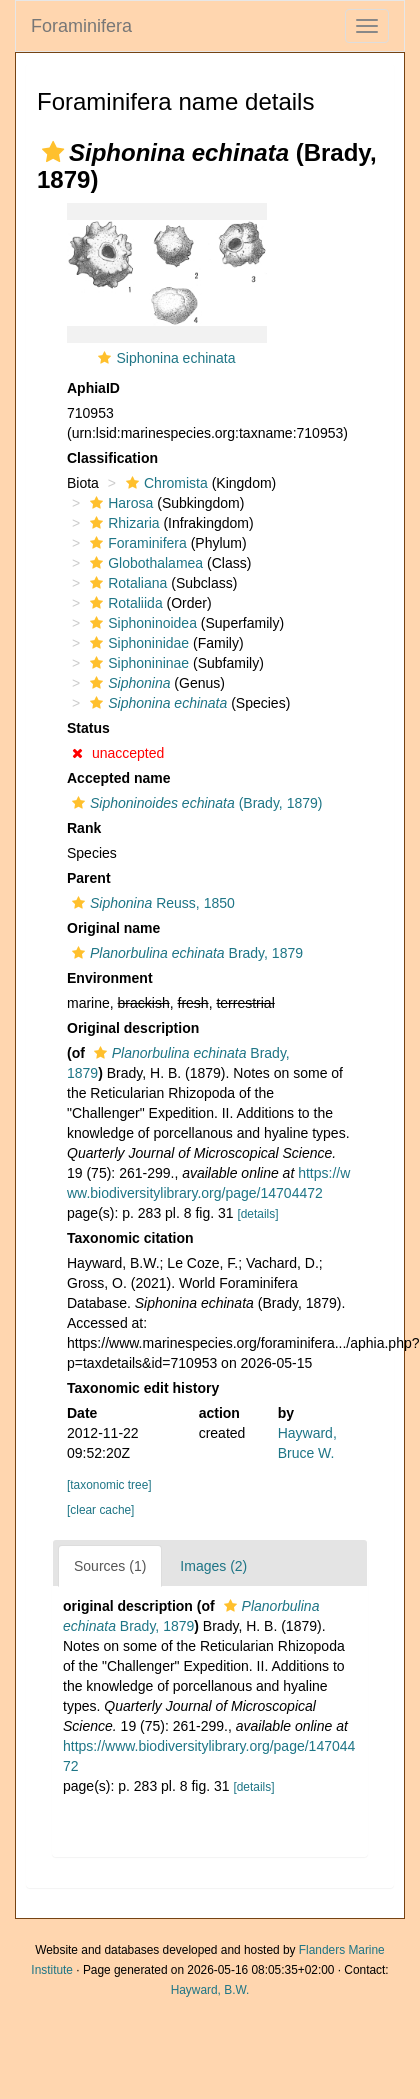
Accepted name (118, 778)
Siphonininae (137, 663)
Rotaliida (123, 603)
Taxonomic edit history (143, 1388)
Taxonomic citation (130, 1238)
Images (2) (213, 1566)
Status (88, 728)
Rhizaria (122, 523)
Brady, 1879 (185, 953)
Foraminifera (81, 26)
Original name (113, 928)
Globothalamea (144, 563)
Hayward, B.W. (210, 1990)
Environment (110, 978)
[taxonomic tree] (109, 1485)
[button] (53, 152)
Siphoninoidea (141, 623)
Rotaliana (126, 583)
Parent (89, 878)
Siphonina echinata (175, 358)
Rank (84, 828)
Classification (112, 458)
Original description (133, 1028)
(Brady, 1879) (194, 803)
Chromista (164, 483)
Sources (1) (110, 1566)
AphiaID (93, 388)
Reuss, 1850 (151, 903)
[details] (257, 1214)
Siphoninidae (137, 643)
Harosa (119, 503)
